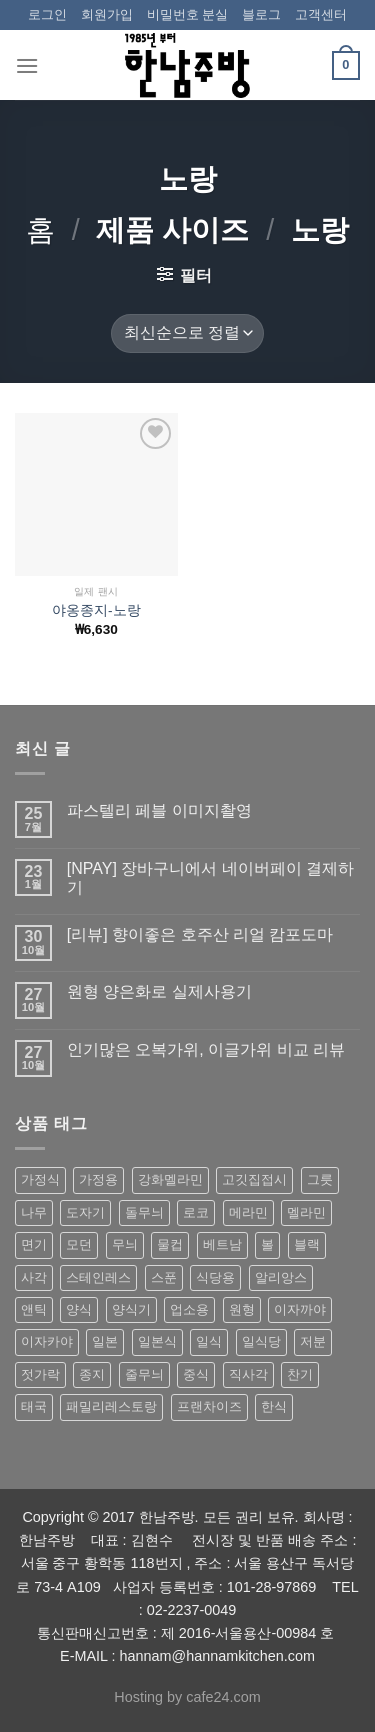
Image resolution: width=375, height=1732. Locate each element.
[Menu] (27, 65)
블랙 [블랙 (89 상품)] (307, 1244)
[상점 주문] (187, 333)
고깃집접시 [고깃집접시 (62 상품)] (254, 1179)
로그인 (47, 14)
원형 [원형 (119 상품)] (242, 1309)
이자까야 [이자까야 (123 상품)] (300, 1309)
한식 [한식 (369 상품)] (274, 1406)
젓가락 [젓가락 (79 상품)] (40, 1374)
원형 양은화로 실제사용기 (159, 991)
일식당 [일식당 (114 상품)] (261, 1341)
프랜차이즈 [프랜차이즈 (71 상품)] (209, 1406)
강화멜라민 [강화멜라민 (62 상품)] (170, 1179)
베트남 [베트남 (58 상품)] (222, 1244)
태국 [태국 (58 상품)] (34, 1406)
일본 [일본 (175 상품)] (105, 1341)
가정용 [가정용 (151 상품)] (98, 1179)
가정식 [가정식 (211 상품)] (40, 1179)
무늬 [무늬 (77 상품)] (125, 1244)
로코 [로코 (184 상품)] (196, 1212)
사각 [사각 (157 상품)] (34, 1277)
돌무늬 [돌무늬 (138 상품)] (144, 1212)
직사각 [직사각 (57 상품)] (248, 1374)
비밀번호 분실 (188, 14)
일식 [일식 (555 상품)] (209, 1341)
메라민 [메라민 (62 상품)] (248, 1212)
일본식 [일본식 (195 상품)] (157, 1341)
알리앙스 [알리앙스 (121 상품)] (281, 1277)
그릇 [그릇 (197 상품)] (320, 1179)
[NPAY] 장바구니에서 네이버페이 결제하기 (210, 878)
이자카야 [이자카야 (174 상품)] (47, 1341)
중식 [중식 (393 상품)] (196, 1374)
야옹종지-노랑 (96, 610)
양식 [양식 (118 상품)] (79, 1309)
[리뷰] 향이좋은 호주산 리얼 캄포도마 (200, 934)
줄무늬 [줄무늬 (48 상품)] (144, 1374)
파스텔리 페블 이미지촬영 (159, 810)
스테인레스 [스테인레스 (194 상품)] (98, 1277)
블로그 (261, 14)
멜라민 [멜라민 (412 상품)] (306, 1212)
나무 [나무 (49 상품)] (34, 1212)
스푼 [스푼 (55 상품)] (164, 1277)
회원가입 (107, 14)
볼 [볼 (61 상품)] (267, 1244)
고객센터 (321, 14)
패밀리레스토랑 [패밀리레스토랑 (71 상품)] (111, 1406)
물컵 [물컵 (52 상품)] (170, 1244)
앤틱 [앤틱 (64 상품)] (34, 1309)
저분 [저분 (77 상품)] (313, 1341)
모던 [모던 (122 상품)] (79, 1244)
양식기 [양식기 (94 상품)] (131, 1309)
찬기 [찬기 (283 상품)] (300, 1374)
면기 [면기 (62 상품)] (34, 1244)
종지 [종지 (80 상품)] (92, 1374)
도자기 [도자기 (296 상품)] (85, 1212)
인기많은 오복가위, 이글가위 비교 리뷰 (206, 1049)
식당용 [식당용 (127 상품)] (215, 1277)
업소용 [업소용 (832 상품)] (189, 1309)
